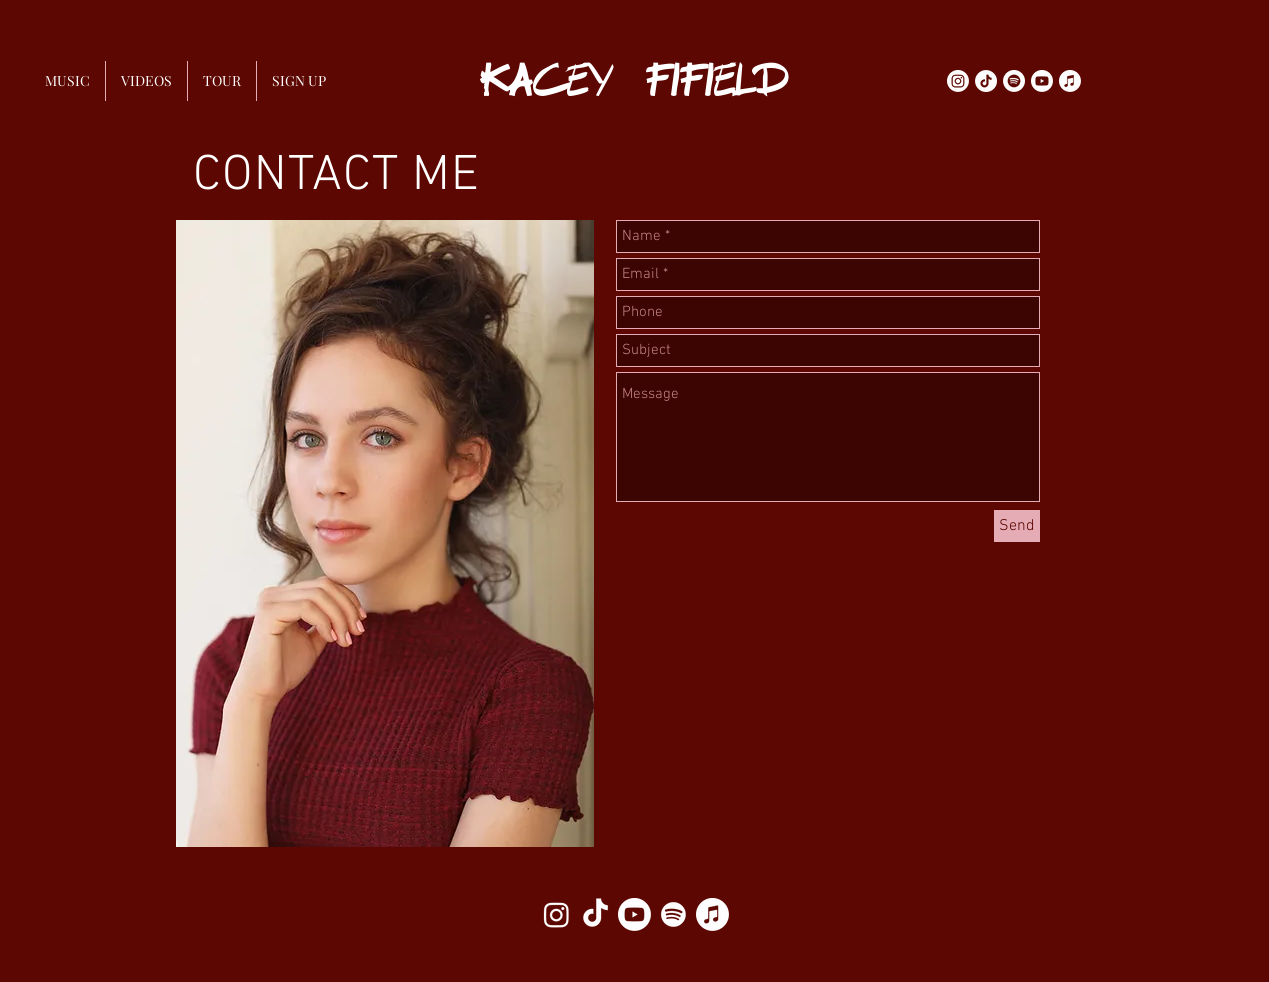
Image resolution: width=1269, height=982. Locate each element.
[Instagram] (958, 81)
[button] (299, 81)
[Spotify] (1014, 81)
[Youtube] (1042, 81)
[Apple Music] (1070, 81)
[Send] (1017, 526)
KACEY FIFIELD (634, 80)
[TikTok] (986, 81)
